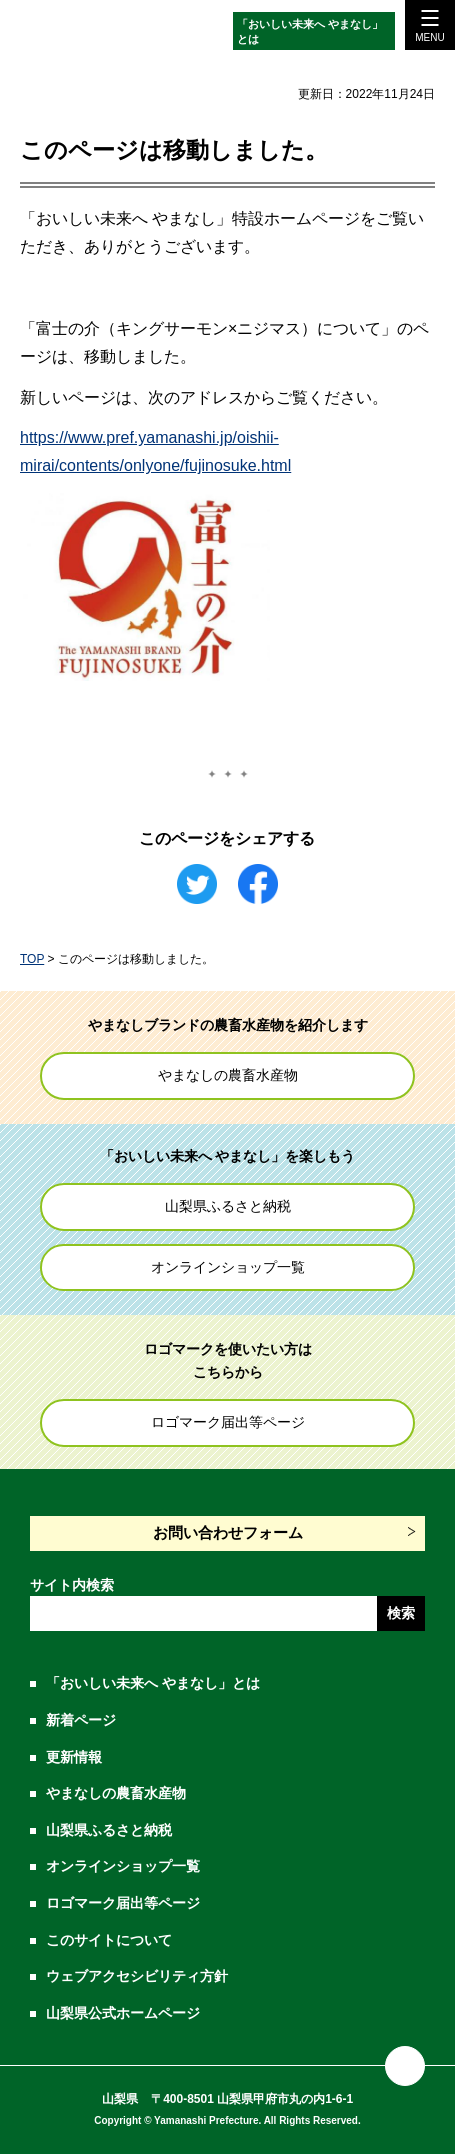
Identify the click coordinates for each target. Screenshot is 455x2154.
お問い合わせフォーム (228, 1532)
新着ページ (81, 1720)
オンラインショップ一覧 (228, 1267)
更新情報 (74, 1757)
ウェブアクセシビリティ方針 (137, 1976)
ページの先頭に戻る (405, 2066)
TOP (32, 959)
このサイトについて (109, 1940)
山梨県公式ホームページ (123, 2013)
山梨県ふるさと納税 (228, 1206)
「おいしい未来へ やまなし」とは (310, 31)
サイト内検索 (72, 1585)
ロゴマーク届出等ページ (228, 1422)
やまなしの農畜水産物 (228, 1075)
